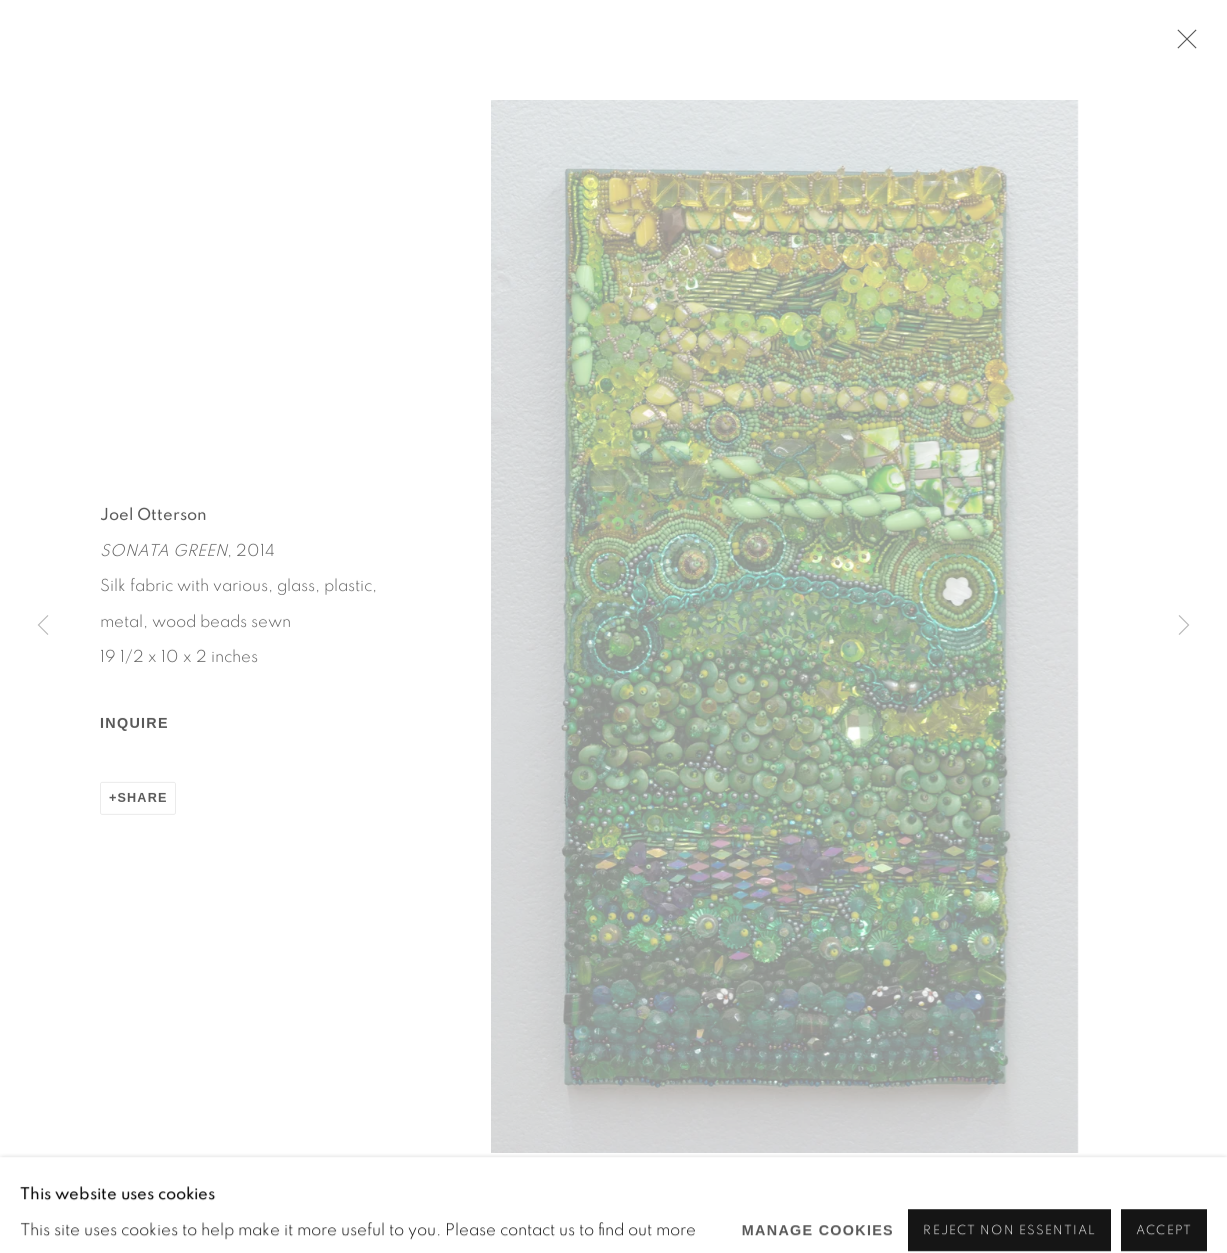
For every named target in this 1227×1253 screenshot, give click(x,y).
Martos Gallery (190, 52)
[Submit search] (944, 90)
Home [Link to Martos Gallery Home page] (64, 94)
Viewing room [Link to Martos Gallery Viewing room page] (608, 94)
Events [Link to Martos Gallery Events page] (892, 94)
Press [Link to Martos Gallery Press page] (724, 94)
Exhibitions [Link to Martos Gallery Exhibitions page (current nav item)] (262, 94)
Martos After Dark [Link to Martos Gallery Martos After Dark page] (430, 94)
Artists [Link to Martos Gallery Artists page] (148, 94)
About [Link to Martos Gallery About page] (806, 94)
